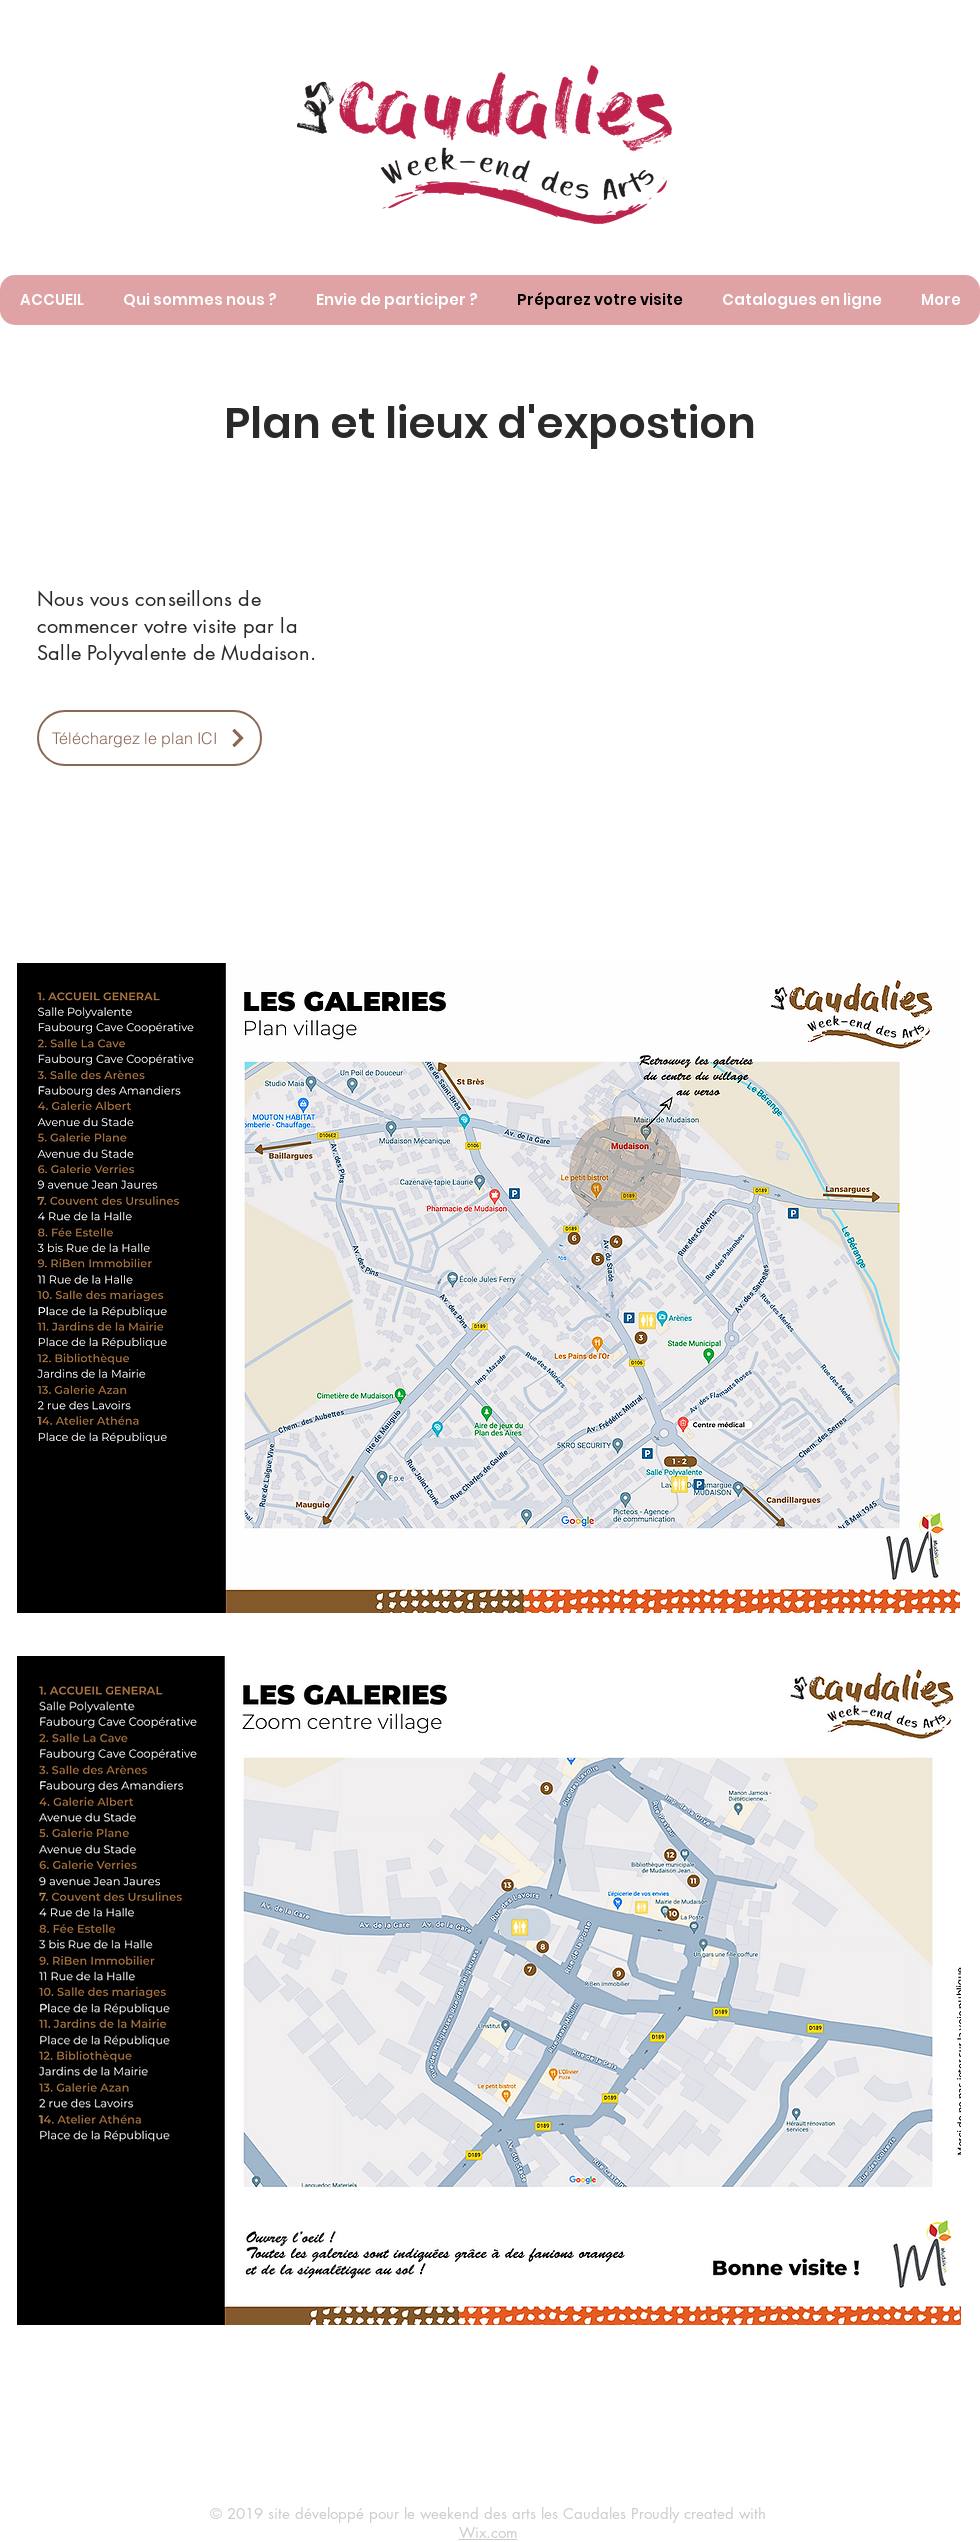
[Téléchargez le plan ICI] (149, 738)
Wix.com (488, 2532)
